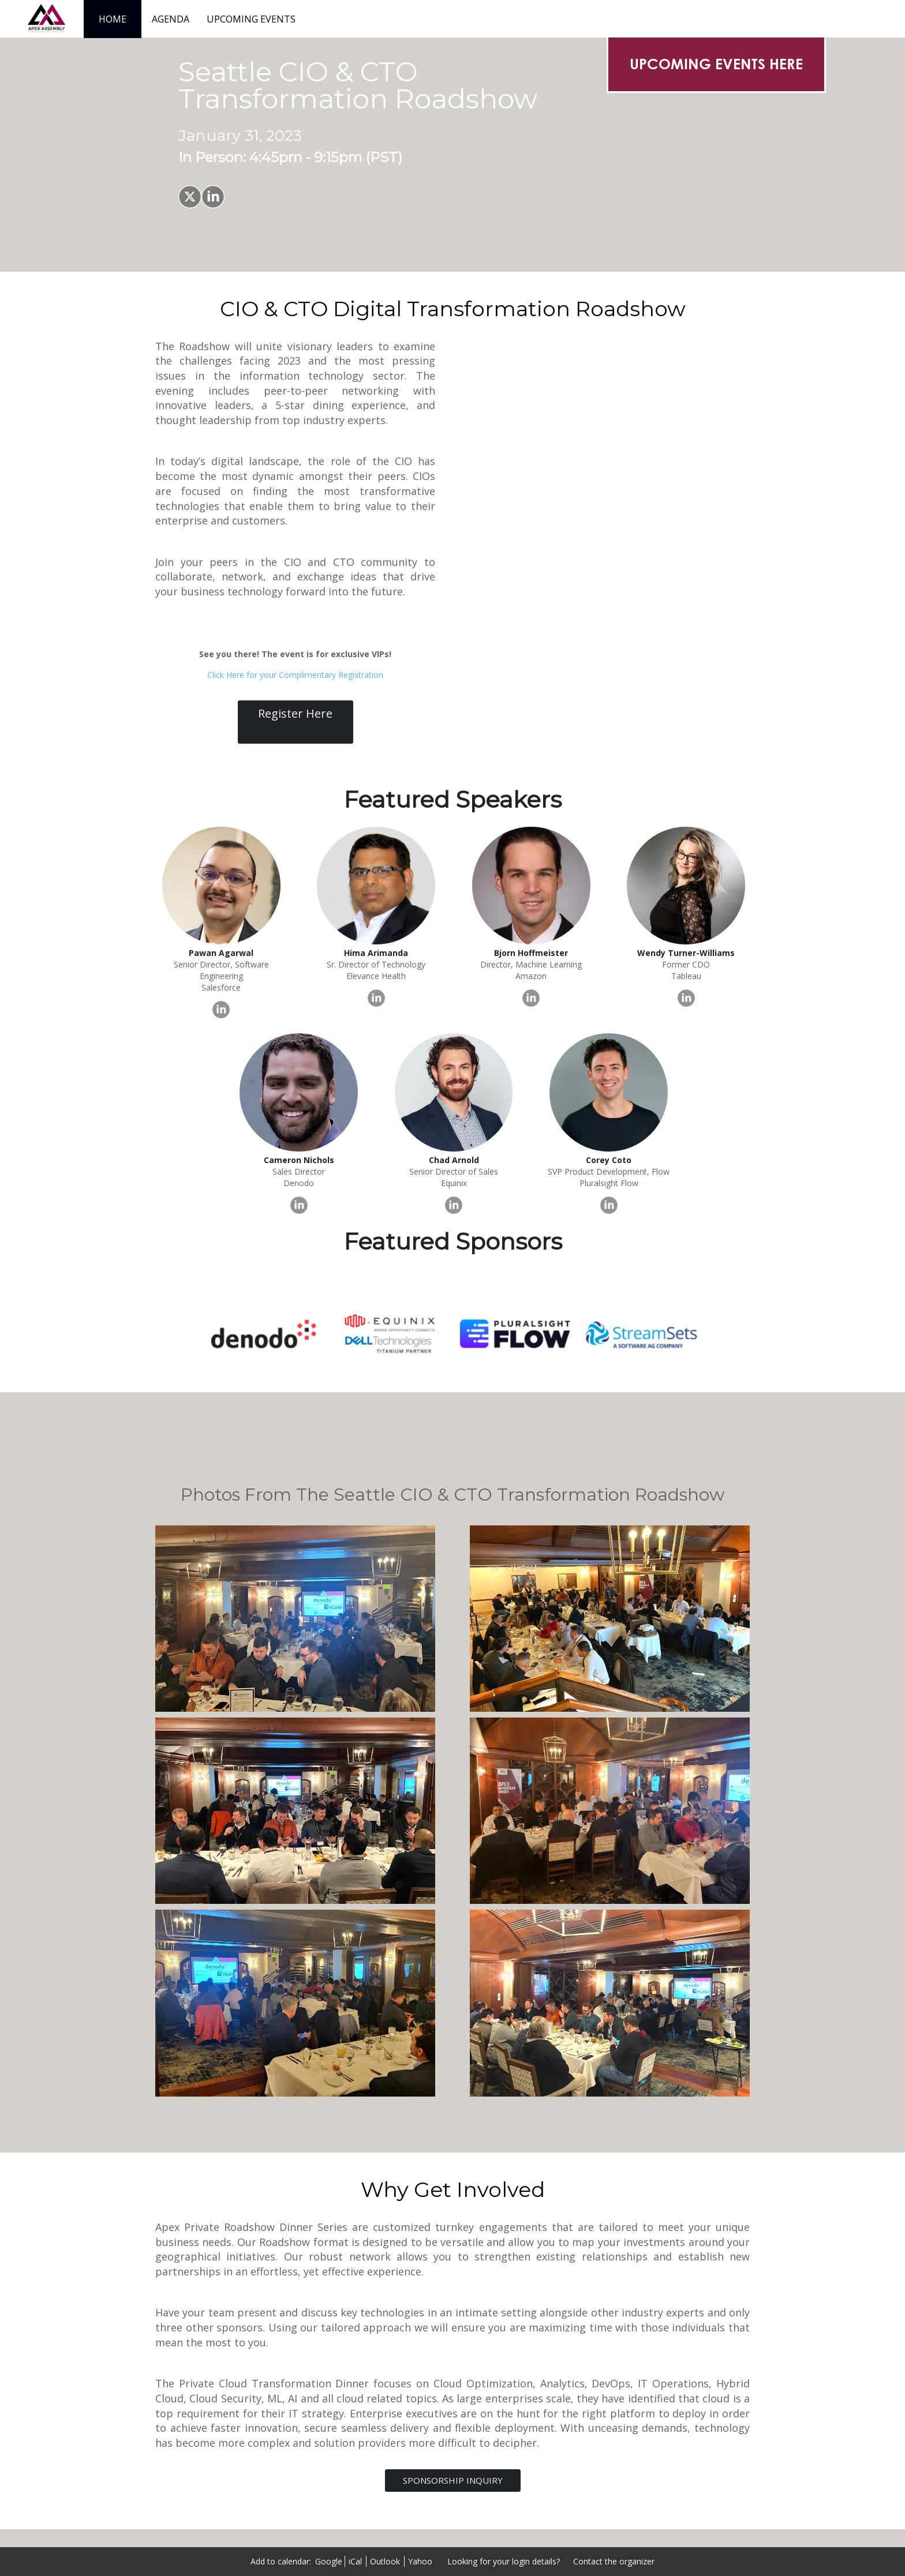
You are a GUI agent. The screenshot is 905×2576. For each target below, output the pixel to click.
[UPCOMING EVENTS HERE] (716, 64)
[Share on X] (189, 196)
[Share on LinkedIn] (213, 196)
